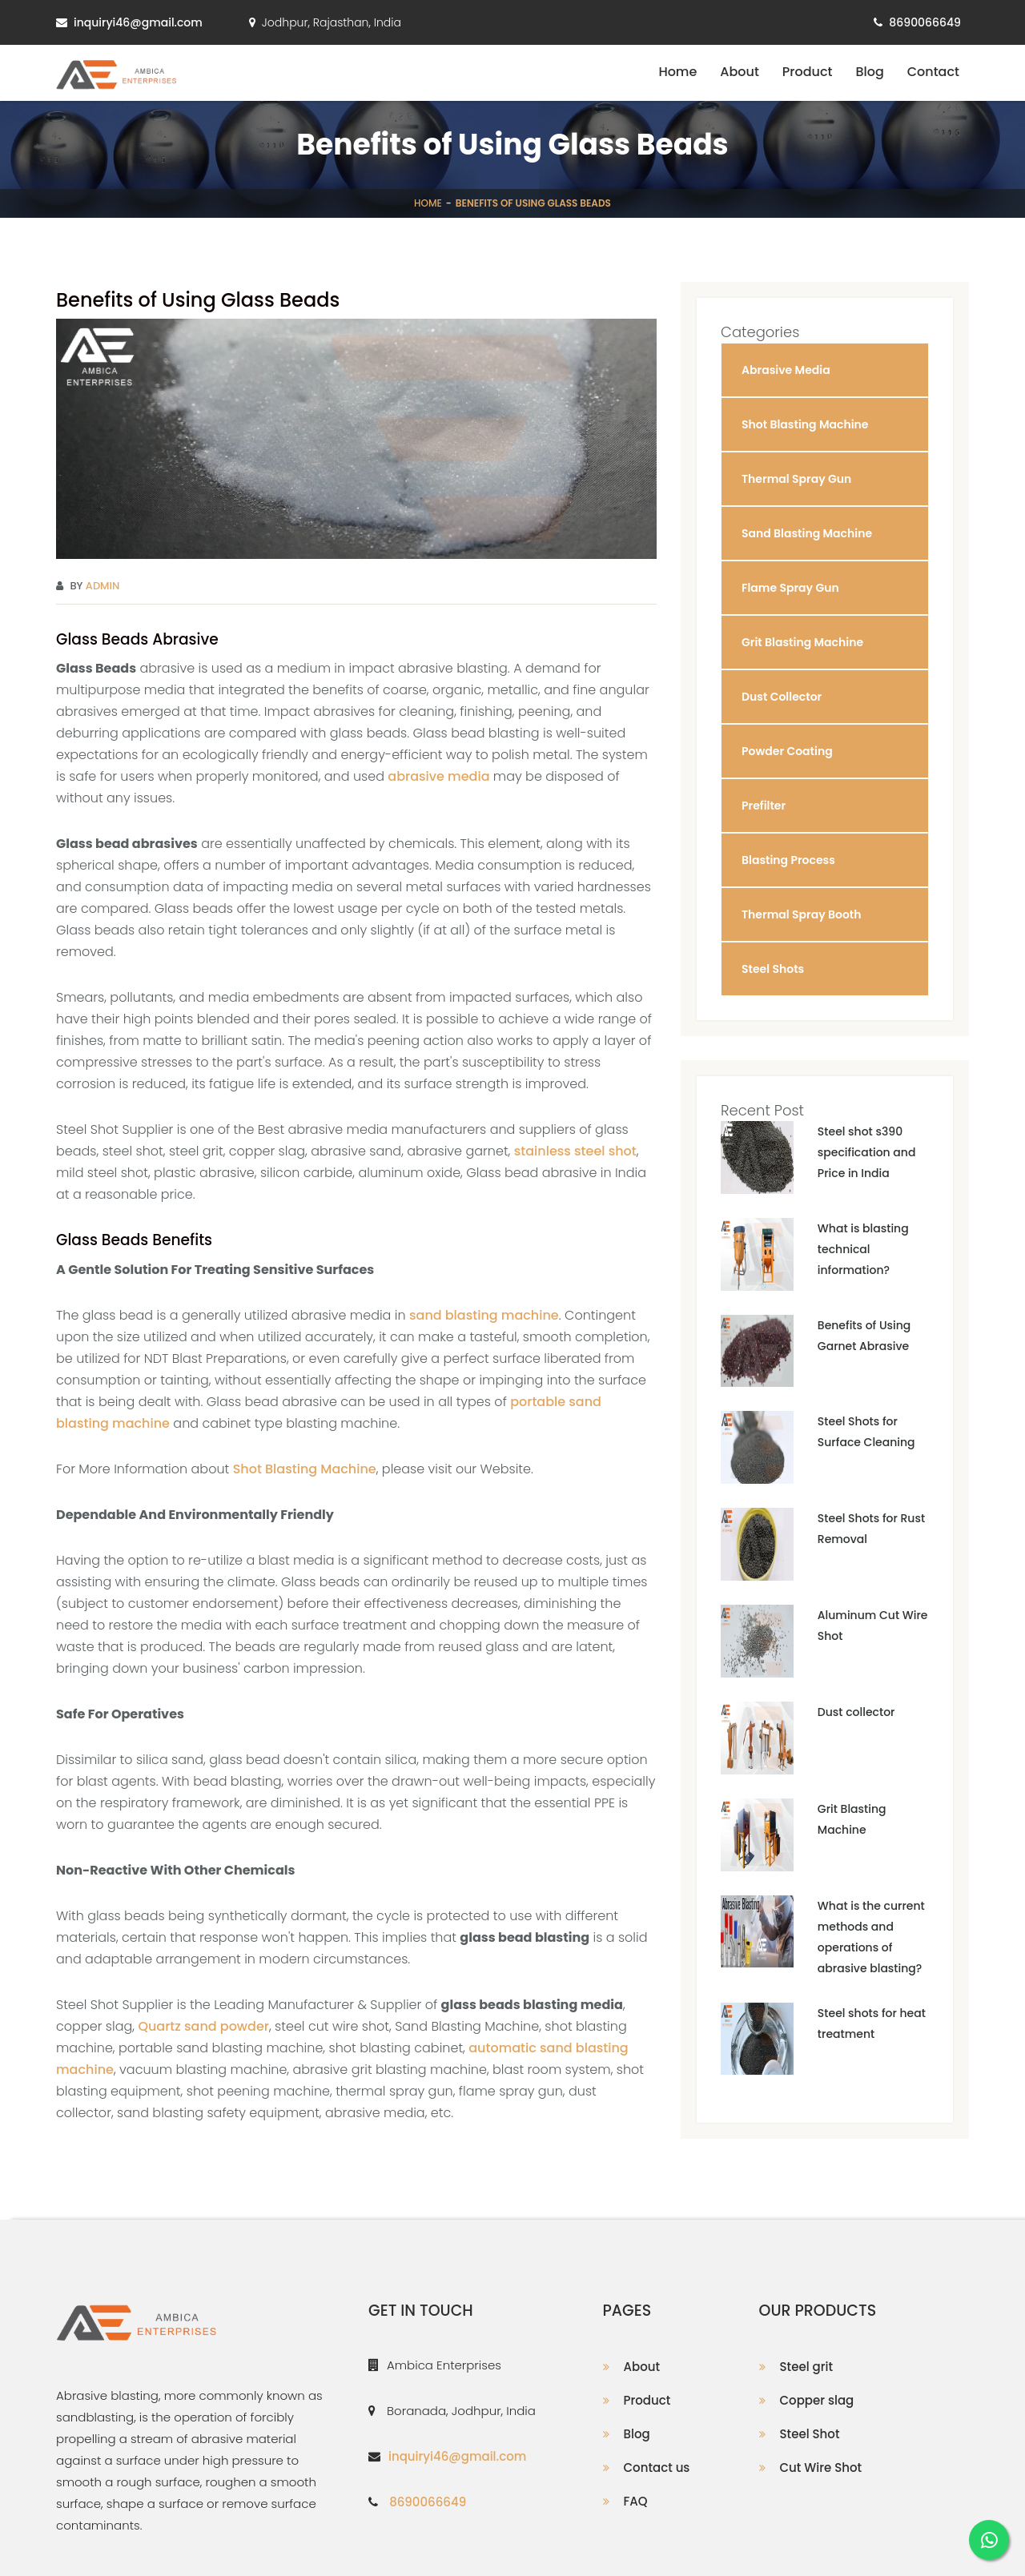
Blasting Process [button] (788, 860)
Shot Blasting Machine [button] (805, 424)
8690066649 (925, 22)
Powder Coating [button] (787, 751)
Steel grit (806, 2366)
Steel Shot (810, 2433)
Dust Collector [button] (782, 697)
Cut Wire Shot (821, 2467)
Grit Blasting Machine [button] (802, 642)
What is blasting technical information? (863, 1249)
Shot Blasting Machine (304, 1469)
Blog (869, 71)
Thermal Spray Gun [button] (796, 479)
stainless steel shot (575, 1151)
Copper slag (817, 2400)
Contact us (657, 2467)
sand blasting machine (484, 1315)
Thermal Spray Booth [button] (802, 914)
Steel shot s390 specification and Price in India (867, 1152)
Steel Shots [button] (773, 969)
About (739, 71)
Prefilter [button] (764, 806)
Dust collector (856, 1712)
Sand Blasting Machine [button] (807, 533)
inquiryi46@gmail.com (138, 22)
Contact (933, 71)
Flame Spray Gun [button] (790, 588)
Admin (103, 585)
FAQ (636, 2501)
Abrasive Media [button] (786, 370)
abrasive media (438, 776)
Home (677, 71)
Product (807, 71)
